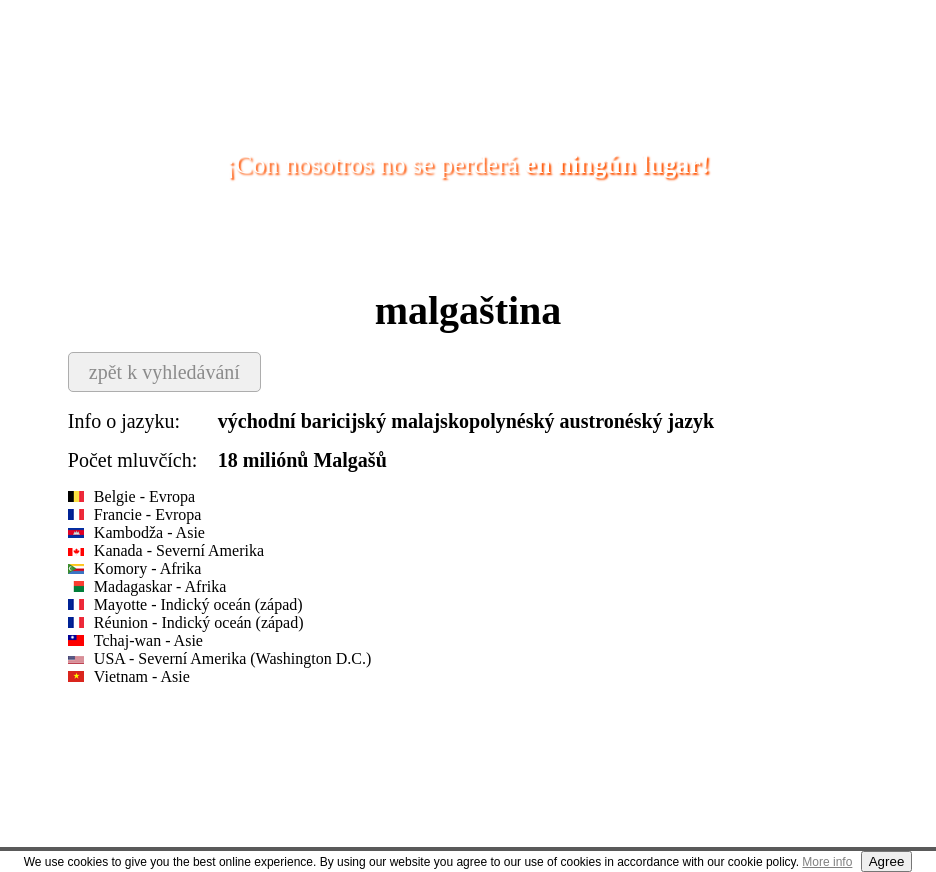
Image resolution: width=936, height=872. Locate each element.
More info (827, 862)
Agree (887, 861)
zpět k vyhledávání (164, 372)
